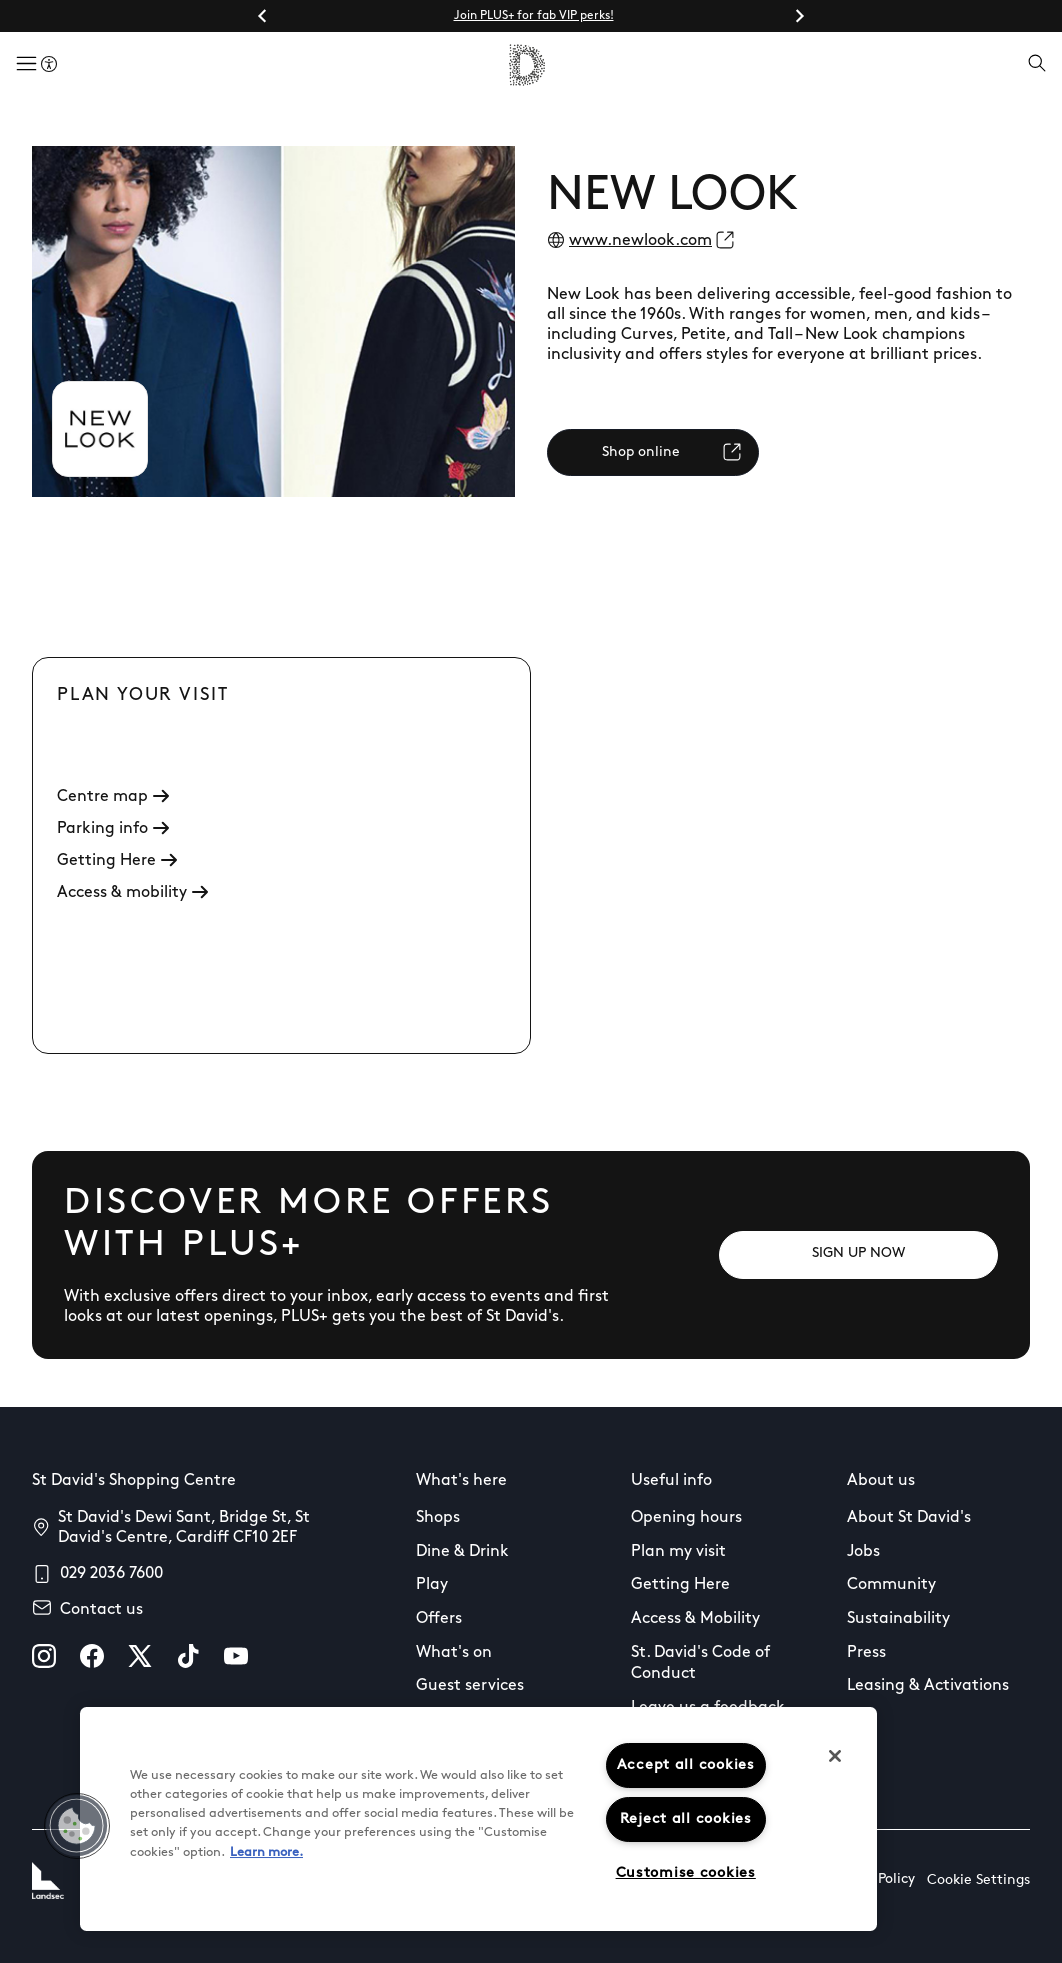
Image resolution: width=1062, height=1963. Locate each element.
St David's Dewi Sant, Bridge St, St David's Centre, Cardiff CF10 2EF (184, 1528)
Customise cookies (686, 1873)
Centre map (113, 797)
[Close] (835, 1756)
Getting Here (117, 861)
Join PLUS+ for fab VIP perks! (534, 16)
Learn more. (266, 1852)
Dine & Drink (462, 1552)
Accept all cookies (686, 1765)
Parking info (113, 829)
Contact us (101, 1610)
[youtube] (236, 1656)
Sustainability (898, 1619)
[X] (140, 1656)
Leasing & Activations (928, 1686)
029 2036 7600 (111, 1574)
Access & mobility (132, 893)
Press (866, 1653)
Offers (439, 1619)
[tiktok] (188, 1656)
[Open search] (1037, 65)
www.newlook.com (640, 241)
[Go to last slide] (263, 16)
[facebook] (92, 1656)
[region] (478, 1819)
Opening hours (686, 1518)
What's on (454, 1653)
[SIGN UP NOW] (858, 1255)
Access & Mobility (695, 1619)
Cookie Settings (978, 1880)
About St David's (909, 1518)
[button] (77, 1826)
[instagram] (44, 1656)
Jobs (863, 1552)
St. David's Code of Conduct (700, 1664)
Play (432, 1585)
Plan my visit (678, 1552)
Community (891, 1585)
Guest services (470, 1686)
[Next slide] (799, 16)
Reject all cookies (686, 1819)
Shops (438, 1518)
